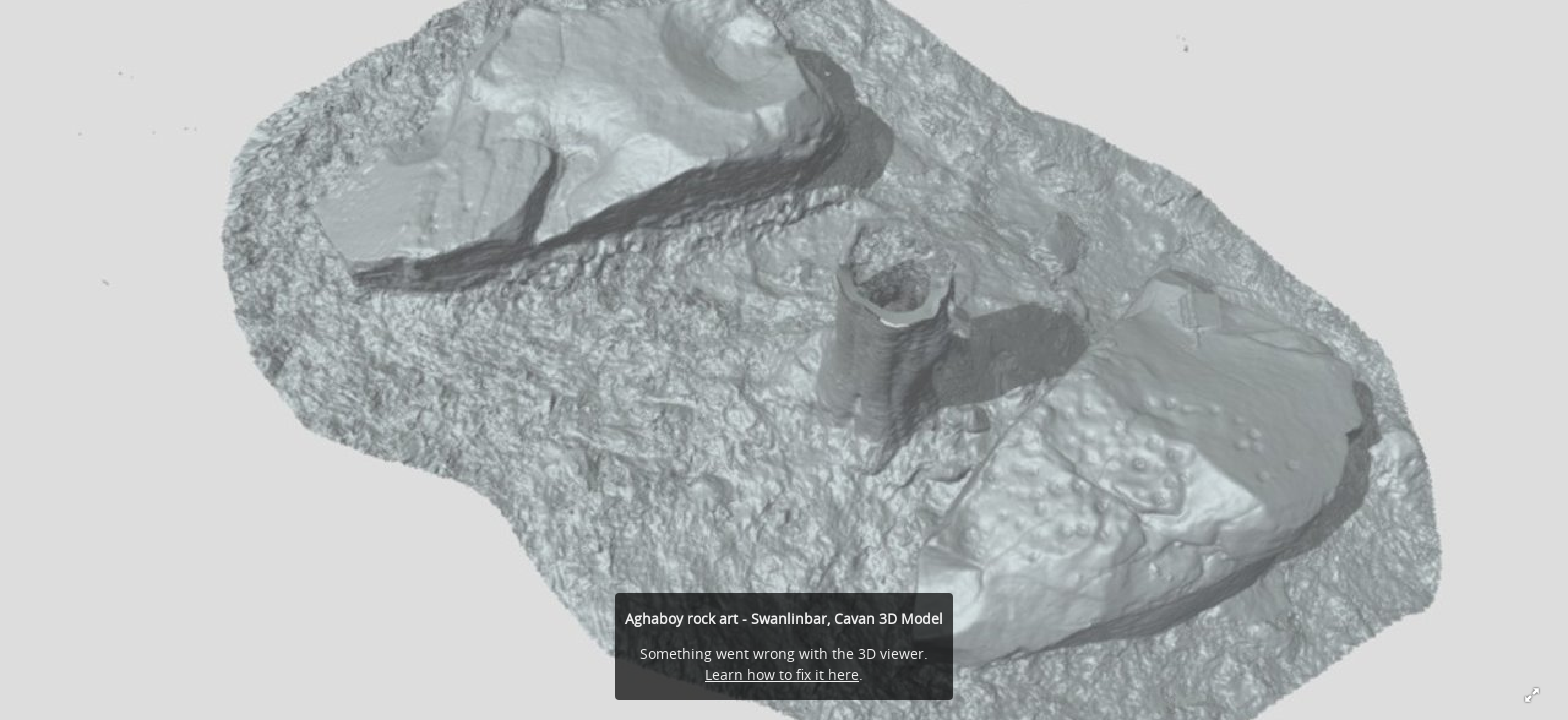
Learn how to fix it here (782, 674)
